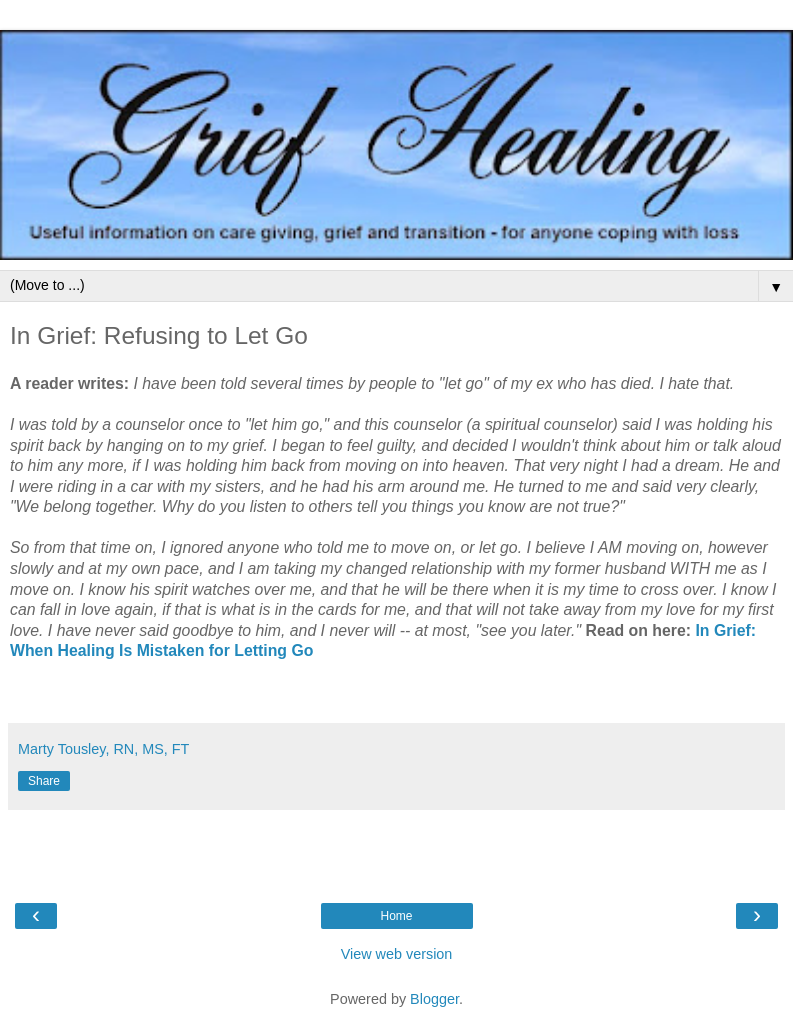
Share (44, 781)
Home (396, 916)
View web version (397, 954)
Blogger (434, 999)
